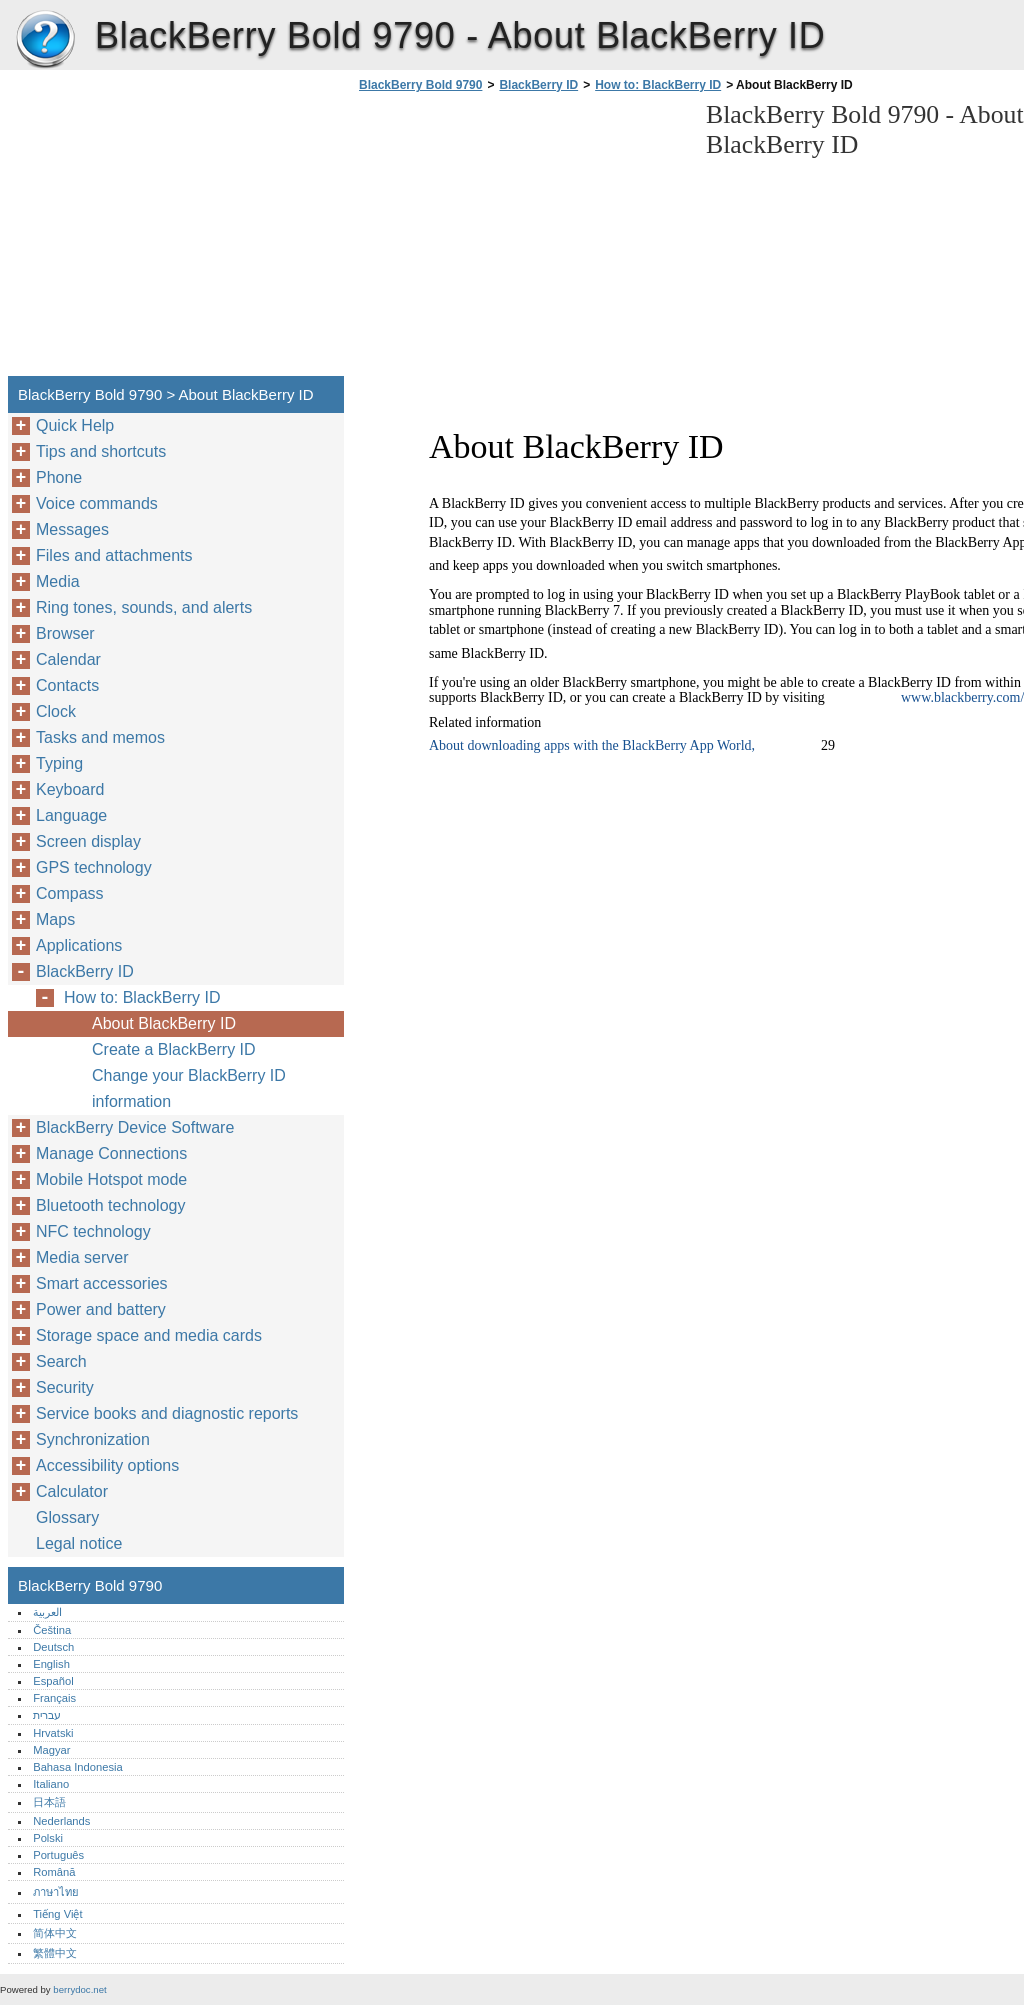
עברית (47, 1715)
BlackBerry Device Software (135, 1127)
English (51, 1664)
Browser (65, 633)
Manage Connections (111, 1153)
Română (54, 1872)
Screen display (88, 841)
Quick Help (75, 425)
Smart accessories (102, 1283)
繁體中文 (55, 1953)
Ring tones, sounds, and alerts (144, 607)
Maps (55, 919)
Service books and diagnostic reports (167, 1413)
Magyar (51, 1750)
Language (71, 815)
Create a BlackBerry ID (174, 1049)
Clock (56, 711)
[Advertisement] (522, 240)
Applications (79, 945)
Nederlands (61, 1821)
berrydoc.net (79, 1989)
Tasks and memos (100, 737)
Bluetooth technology (110, 1205)
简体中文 (55, 1933)
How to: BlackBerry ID (658, 85)
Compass (70, 893)
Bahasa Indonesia (78, 1767)
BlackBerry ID (538, 85)
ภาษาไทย (56, 1892)
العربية (47, 1612)
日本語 (49, 1802)
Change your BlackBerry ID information (189, 1088)
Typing (59, 763)
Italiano (51, 1784)
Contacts (67, 685)
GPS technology (94, 867)
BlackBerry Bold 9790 (45, 40)
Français (54, 1698)
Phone (59, 477)
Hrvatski (53, 1733)
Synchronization (93, 1439)
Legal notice (79, 1543)
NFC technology (93, 1231)
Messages (72, 529)
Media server (82, 1257)
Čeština (52, 1630)
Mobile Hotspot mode (111, 1179)
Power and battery (101, 1309)
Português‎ (58, 1855)
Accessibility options (107, 1465)
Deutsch (53, 1647)
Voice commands (97, 503)
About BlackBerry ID (164, 1023)
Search (61, 1361)
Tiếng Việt (57, 1914)
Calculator (72, 1491)
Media (58, 581)
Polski (48, 1838)
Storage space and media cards (149, 1335)
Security (65, 1387)
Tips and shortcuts (101, 451)
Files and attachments (114, 555)
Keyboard (70, 789)
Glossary (67, 1517)
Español (53, 1681)
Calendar (68, 659)
